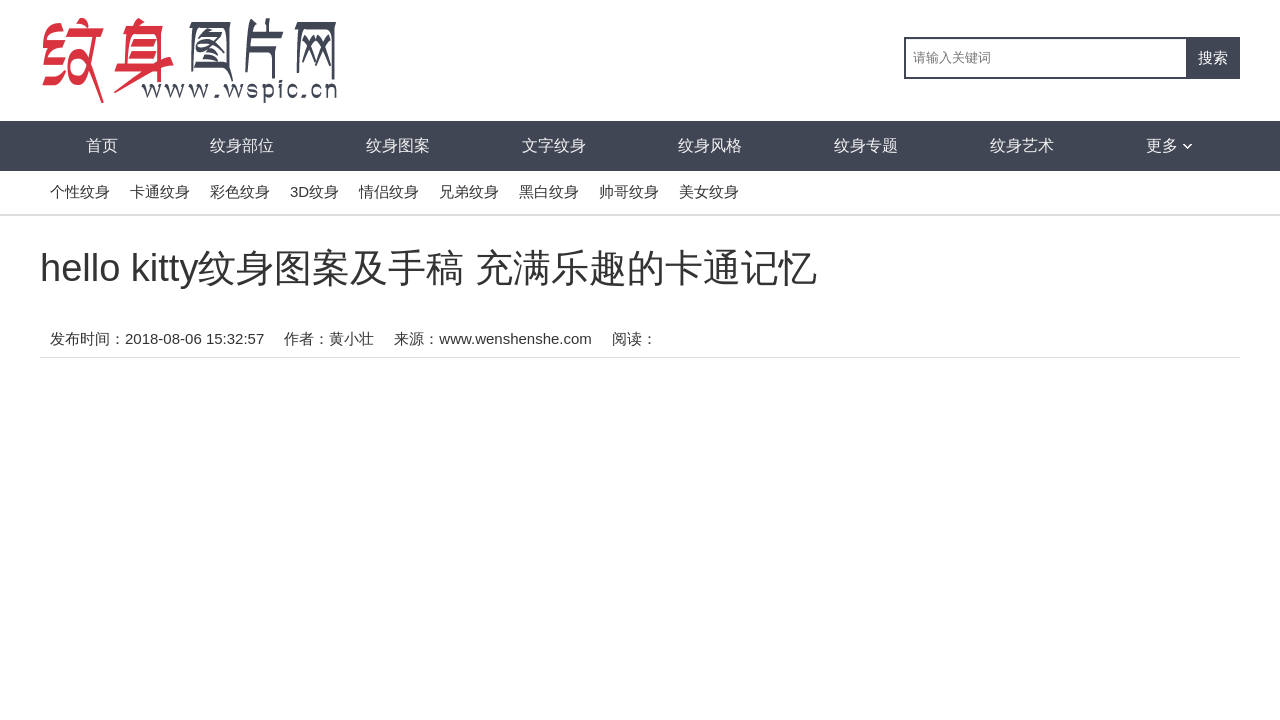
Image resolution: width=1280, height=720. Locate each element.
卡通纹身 (160, 191)
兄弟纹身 (469, 191)
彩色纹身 (240, 191)
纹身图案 (398, 145)
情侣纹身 (389, 191)
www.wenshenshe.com (515, 338)
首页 (102, 145)
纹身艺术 (1022, 145)
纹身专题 (866, 145)
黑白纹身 (549, 191)
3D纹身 (314, 191)
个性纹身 (80, 191)
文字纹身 (554, 145)
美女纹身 (709, 191)
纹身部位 (242, 145)
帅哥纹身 (629, 191)
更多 (1169, 145)
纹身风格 (710, 145)
